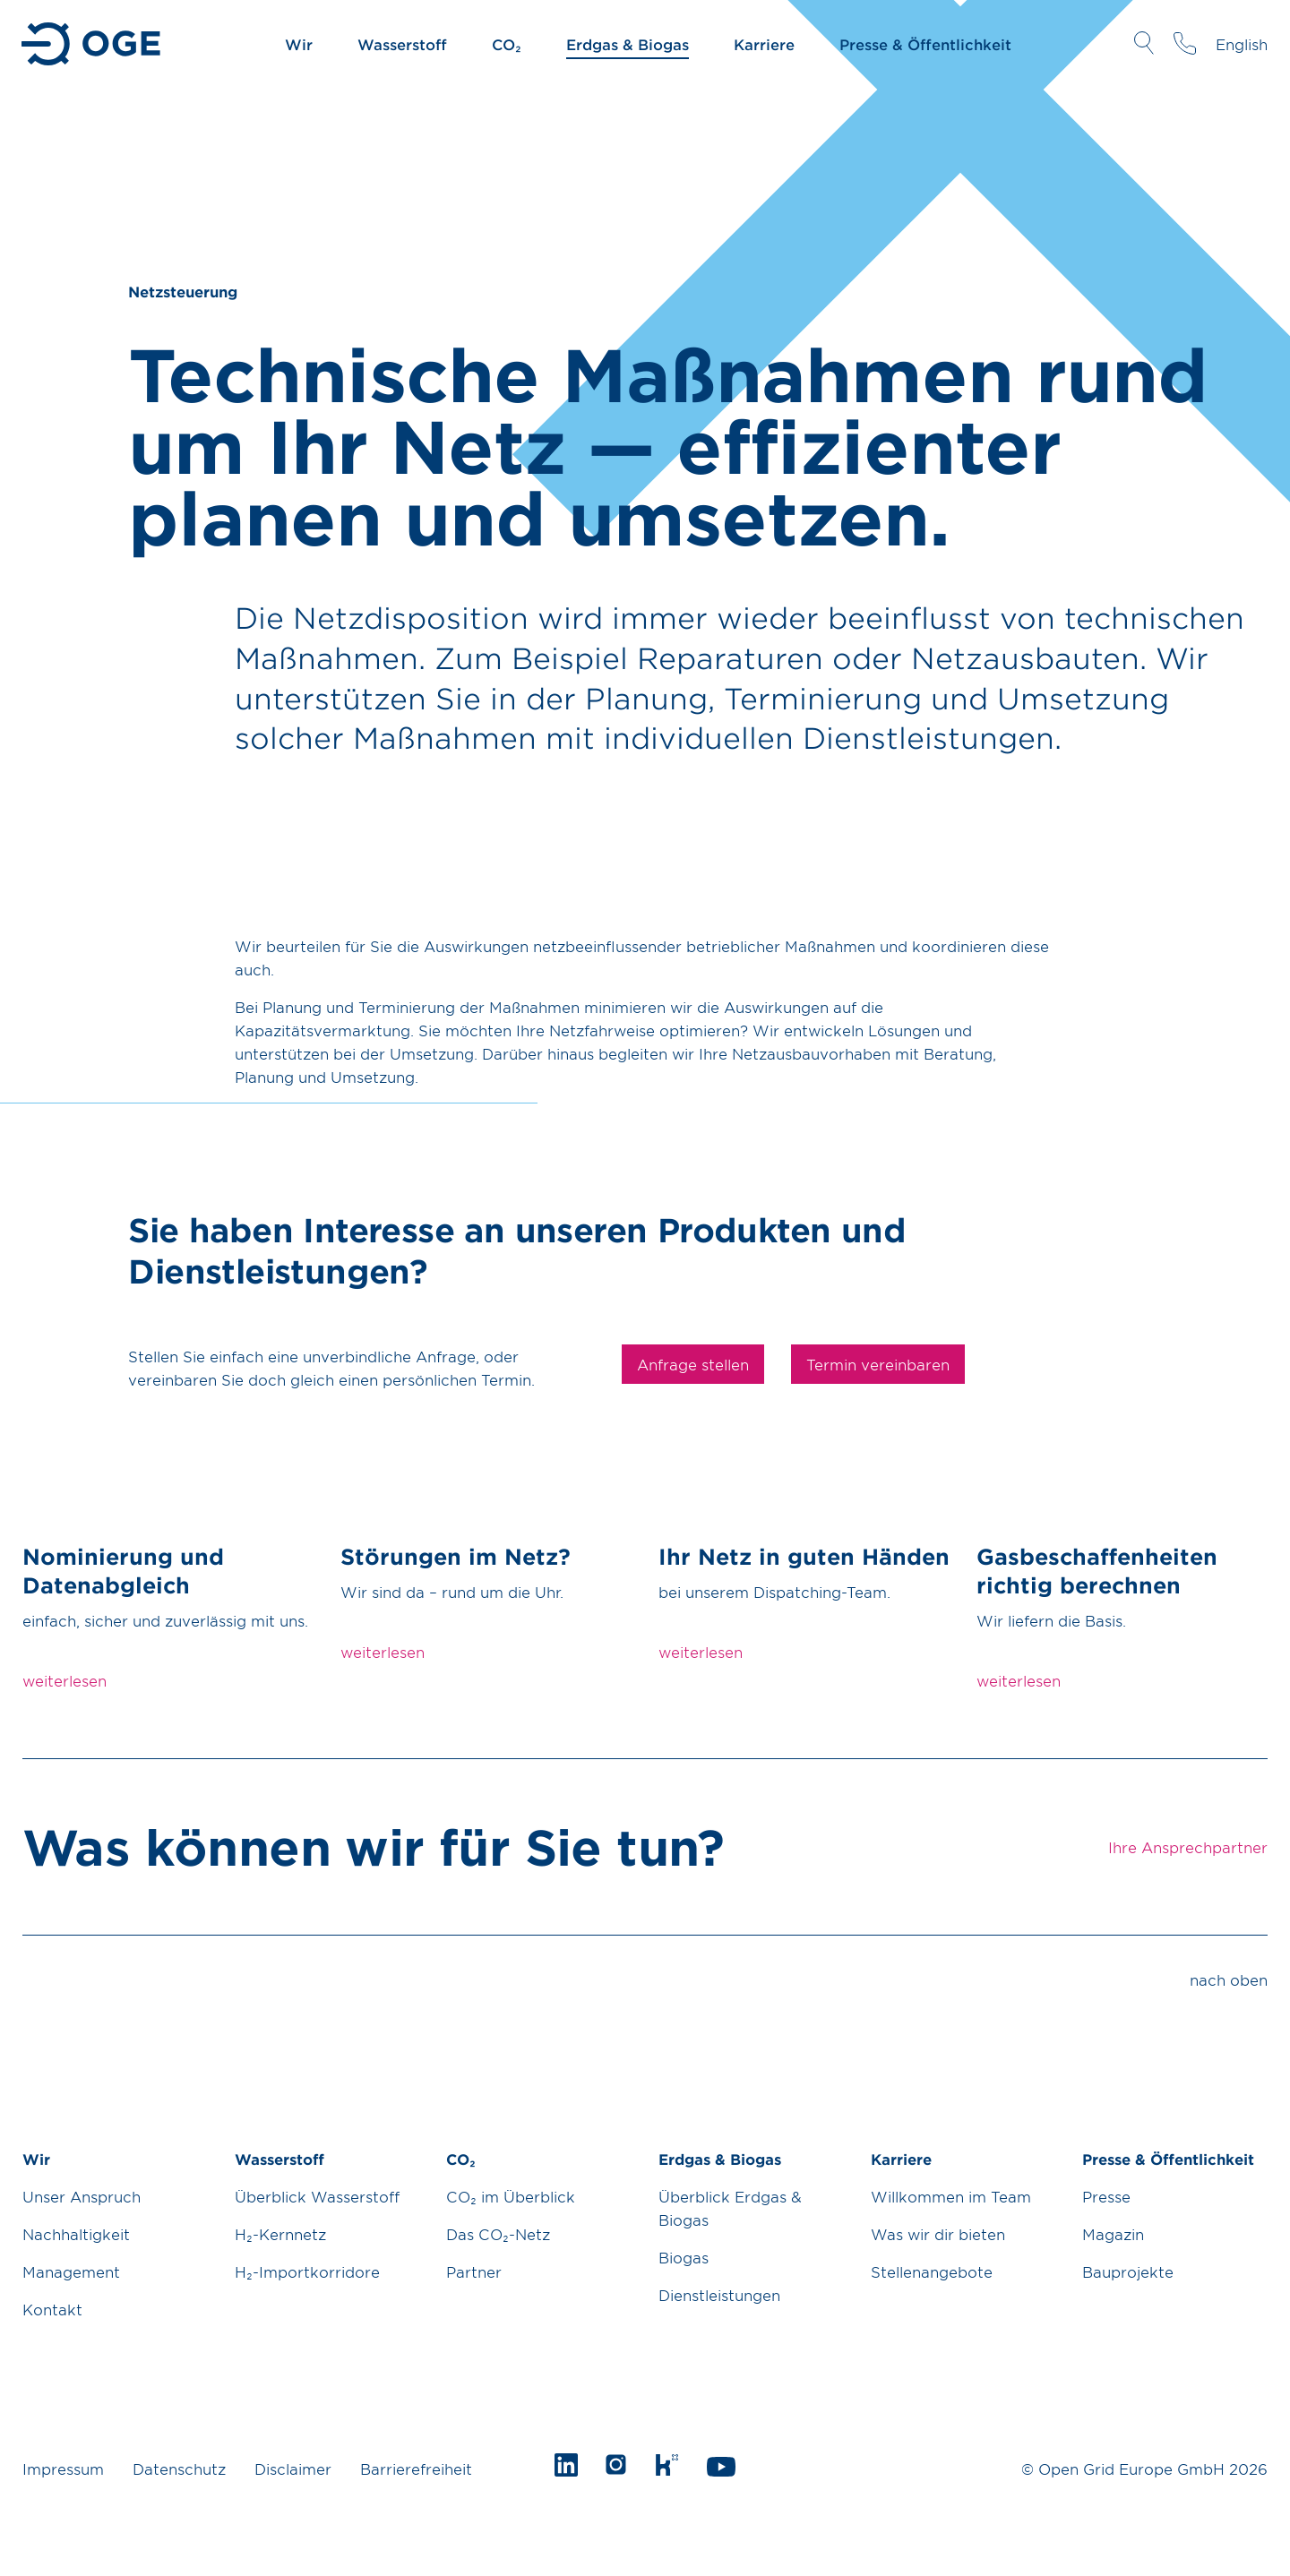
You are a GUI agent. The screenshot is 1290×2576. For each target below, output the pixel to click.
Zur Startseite (93, 43)
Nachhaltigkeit (76, 2234)
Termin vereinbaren (878, 1364)
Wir (299, 44)
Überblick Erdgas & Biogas (730, 2207)
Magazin (1113, 2234)
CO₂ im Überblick (510, 2196)
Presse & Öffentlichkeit (925, 44)
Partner (474, 2271)
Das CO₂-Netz (498, 2234)
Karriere (764, 44)
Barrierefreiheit (416, 2468)
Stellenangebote (932, 2271)
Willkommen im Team (951, 2196)
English (1242, 44)
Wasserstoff (402, 44)
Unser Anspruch (81, 2196)
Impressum (63, 2468)
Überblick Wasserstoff (317, 2196)
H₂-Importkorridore (307, 2271)
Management (71, 2271)
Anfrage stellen (693, 1364)
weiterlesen (64, 1680)
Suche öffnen (1143, 43)
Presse (1106, 2196)
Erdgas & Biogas (627, 44)
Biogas (683, 2257)
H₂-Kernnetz (280, 2234)
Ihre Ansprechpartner (1185, 43)
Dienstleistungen (719, 2295)
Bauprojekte (1128, 2271)
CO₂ (506, 44)
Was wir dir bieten (938, 2234)
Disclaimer (292, 2468)
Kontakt (52, 2309)
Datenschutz (179, 2468)
